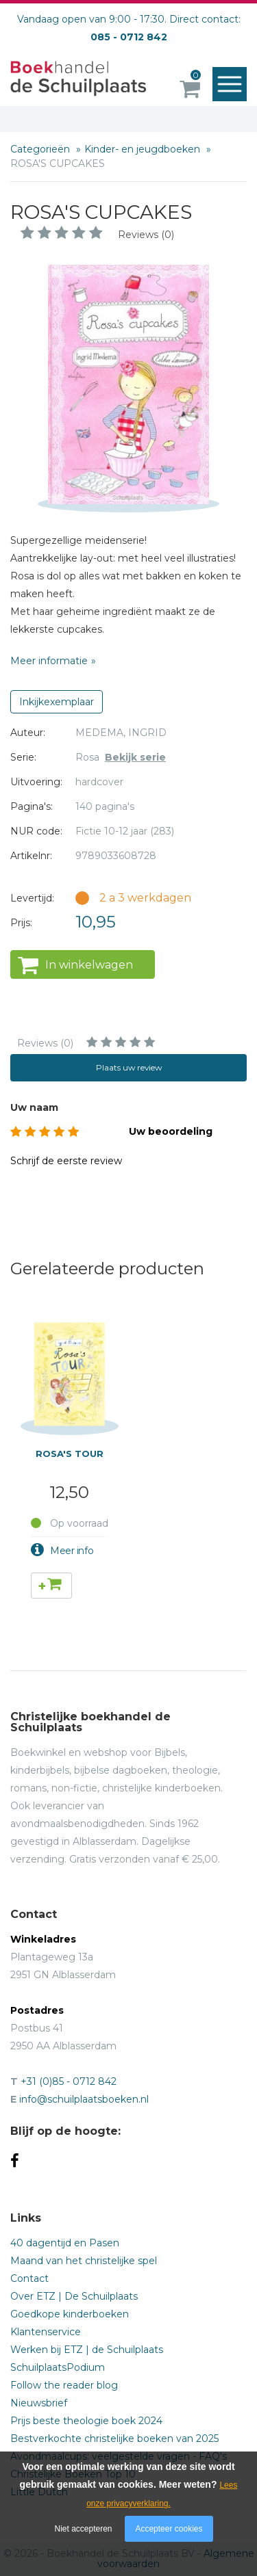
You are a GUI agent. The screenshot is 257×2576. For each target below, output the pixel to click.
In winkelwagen (89, 964)
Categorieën (41, 149)
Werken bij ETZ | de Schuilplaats (86, 2349)
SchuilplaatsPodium (57, 2367)
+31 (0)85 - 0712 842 (69, 2081)
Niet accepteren (83, 2529)
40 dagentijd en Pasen (64, 2243)
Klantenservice (45, 2332)
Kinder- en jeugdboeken (143, 149)
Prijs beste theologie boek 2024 (86, 2421)
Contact (29, 2278)
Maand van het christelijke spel (83, 2261)
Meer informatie (49, 661)
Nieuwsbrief (38, 2403)
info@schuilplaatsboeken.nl (84, 2099)
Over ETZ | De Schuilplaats (74, 2296)
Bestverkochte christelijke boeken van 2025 (114, 2438)
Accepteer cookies (168, 2529)
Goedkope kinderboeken (69, 2314)
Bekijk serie (135, 757)
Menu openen (232, 85)
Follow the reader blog (64, 2385)
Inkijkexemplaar (56, 702)
